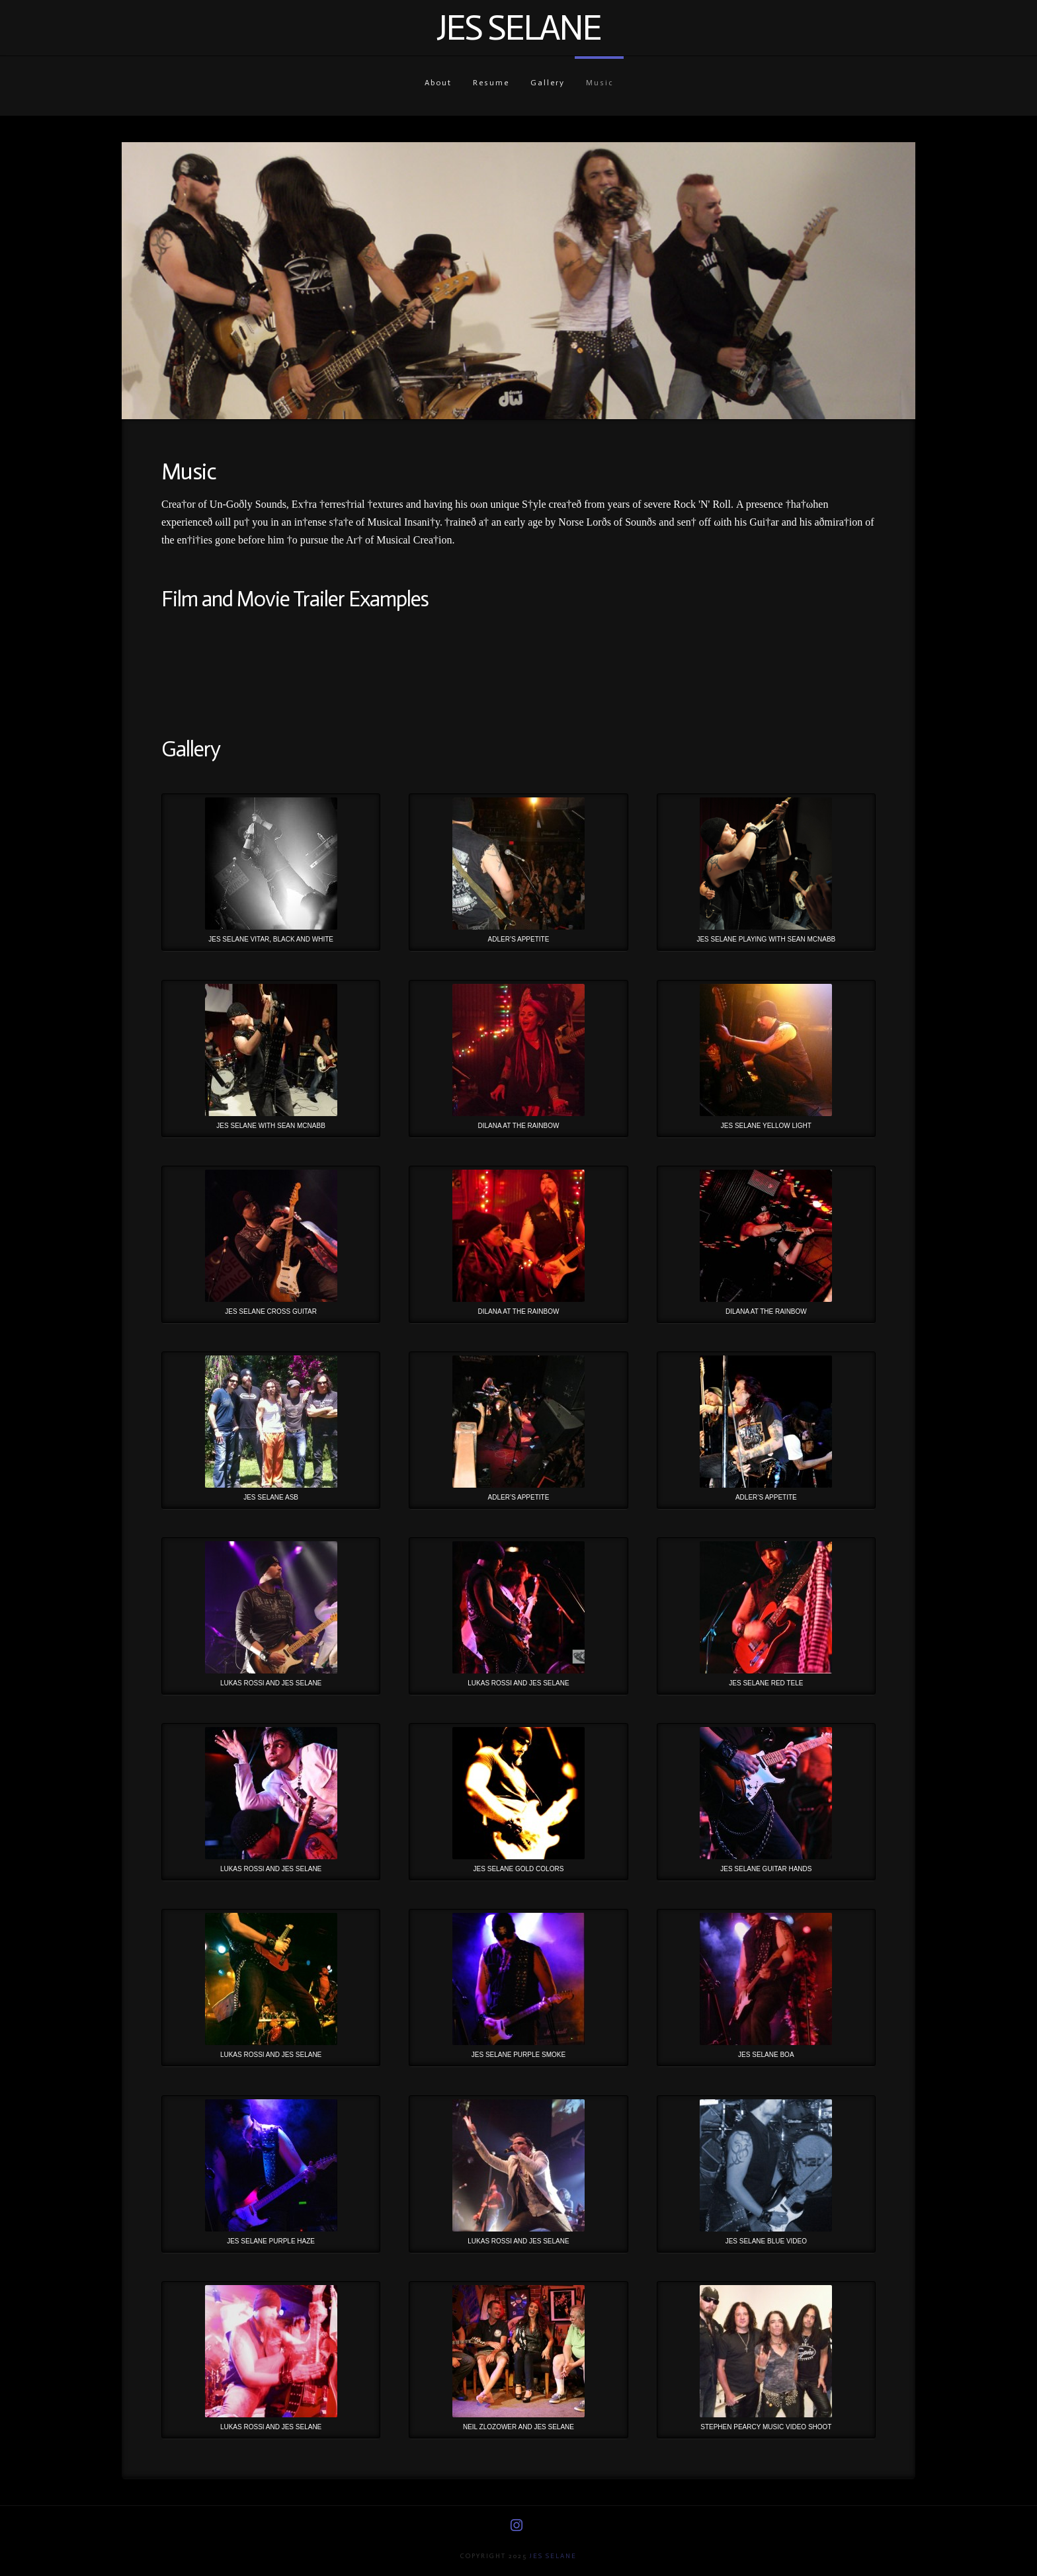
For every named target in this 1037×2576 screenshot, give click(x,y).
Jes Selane (518, 28)
